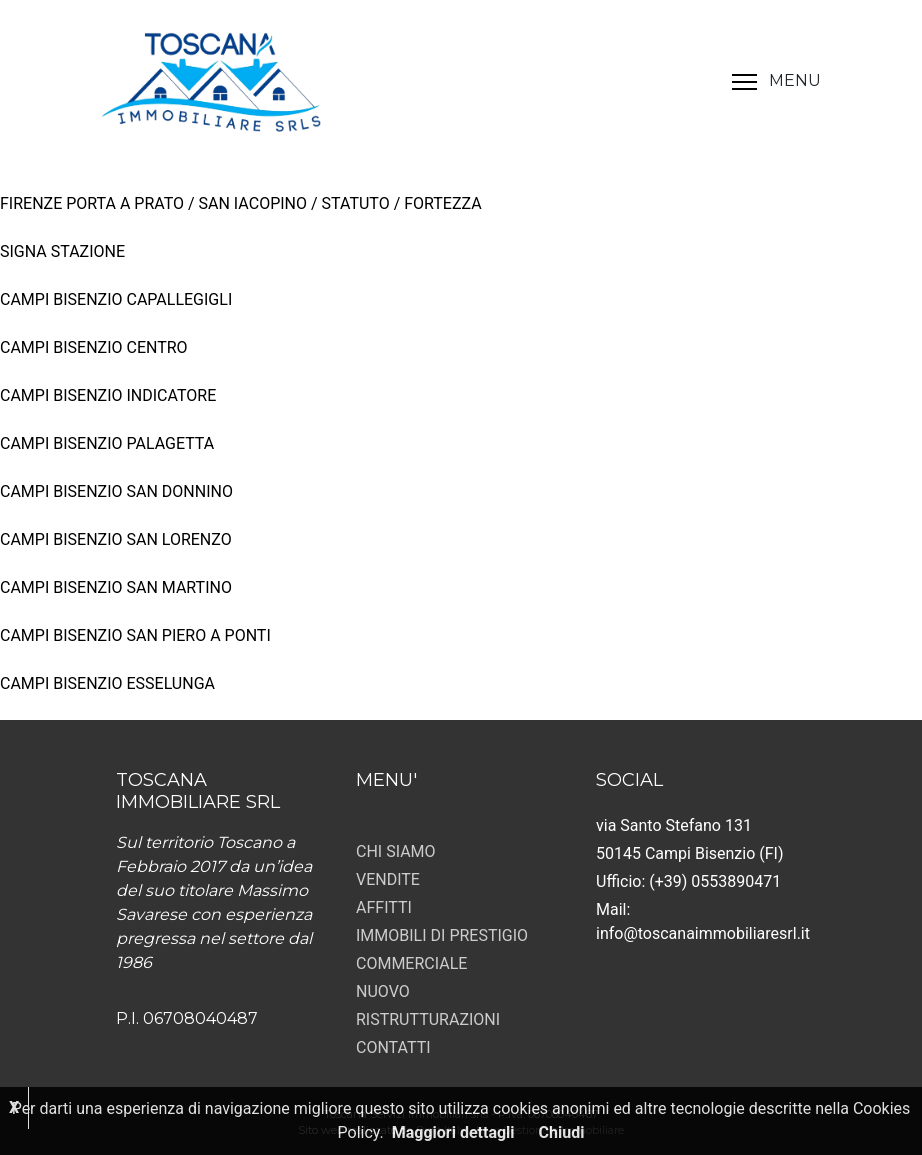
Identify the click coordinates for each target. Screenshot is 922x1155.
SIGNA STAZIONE (62, 251)
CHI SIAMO (396, 851)
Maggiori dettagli (453, 1132)
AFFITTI (384, 907)
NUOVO (383, 991)
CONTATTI (393, 1047)
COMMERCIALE (411, 963)
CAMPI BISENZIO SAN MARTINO (116, 587)
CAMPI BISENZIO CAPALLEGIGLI (116, 299)
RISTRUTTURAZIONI (428, 1019)
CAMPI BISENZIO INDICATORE (108, 395)
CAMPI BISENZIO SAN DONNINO (116, 491)
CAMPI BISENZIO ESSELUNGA (107, 683)
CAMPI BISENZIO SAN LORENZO (116, 539)
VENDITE (388, 879)
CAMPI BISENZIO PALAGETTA (107, 443)
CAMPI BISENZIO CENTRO (94, 347)
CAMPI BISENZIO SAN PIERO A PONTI (135, 635)
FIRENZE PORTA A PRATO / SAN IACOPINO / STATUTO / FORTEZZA (241, 203)
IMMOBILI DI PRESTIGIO (442, 935)
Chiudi (562, 1132)
